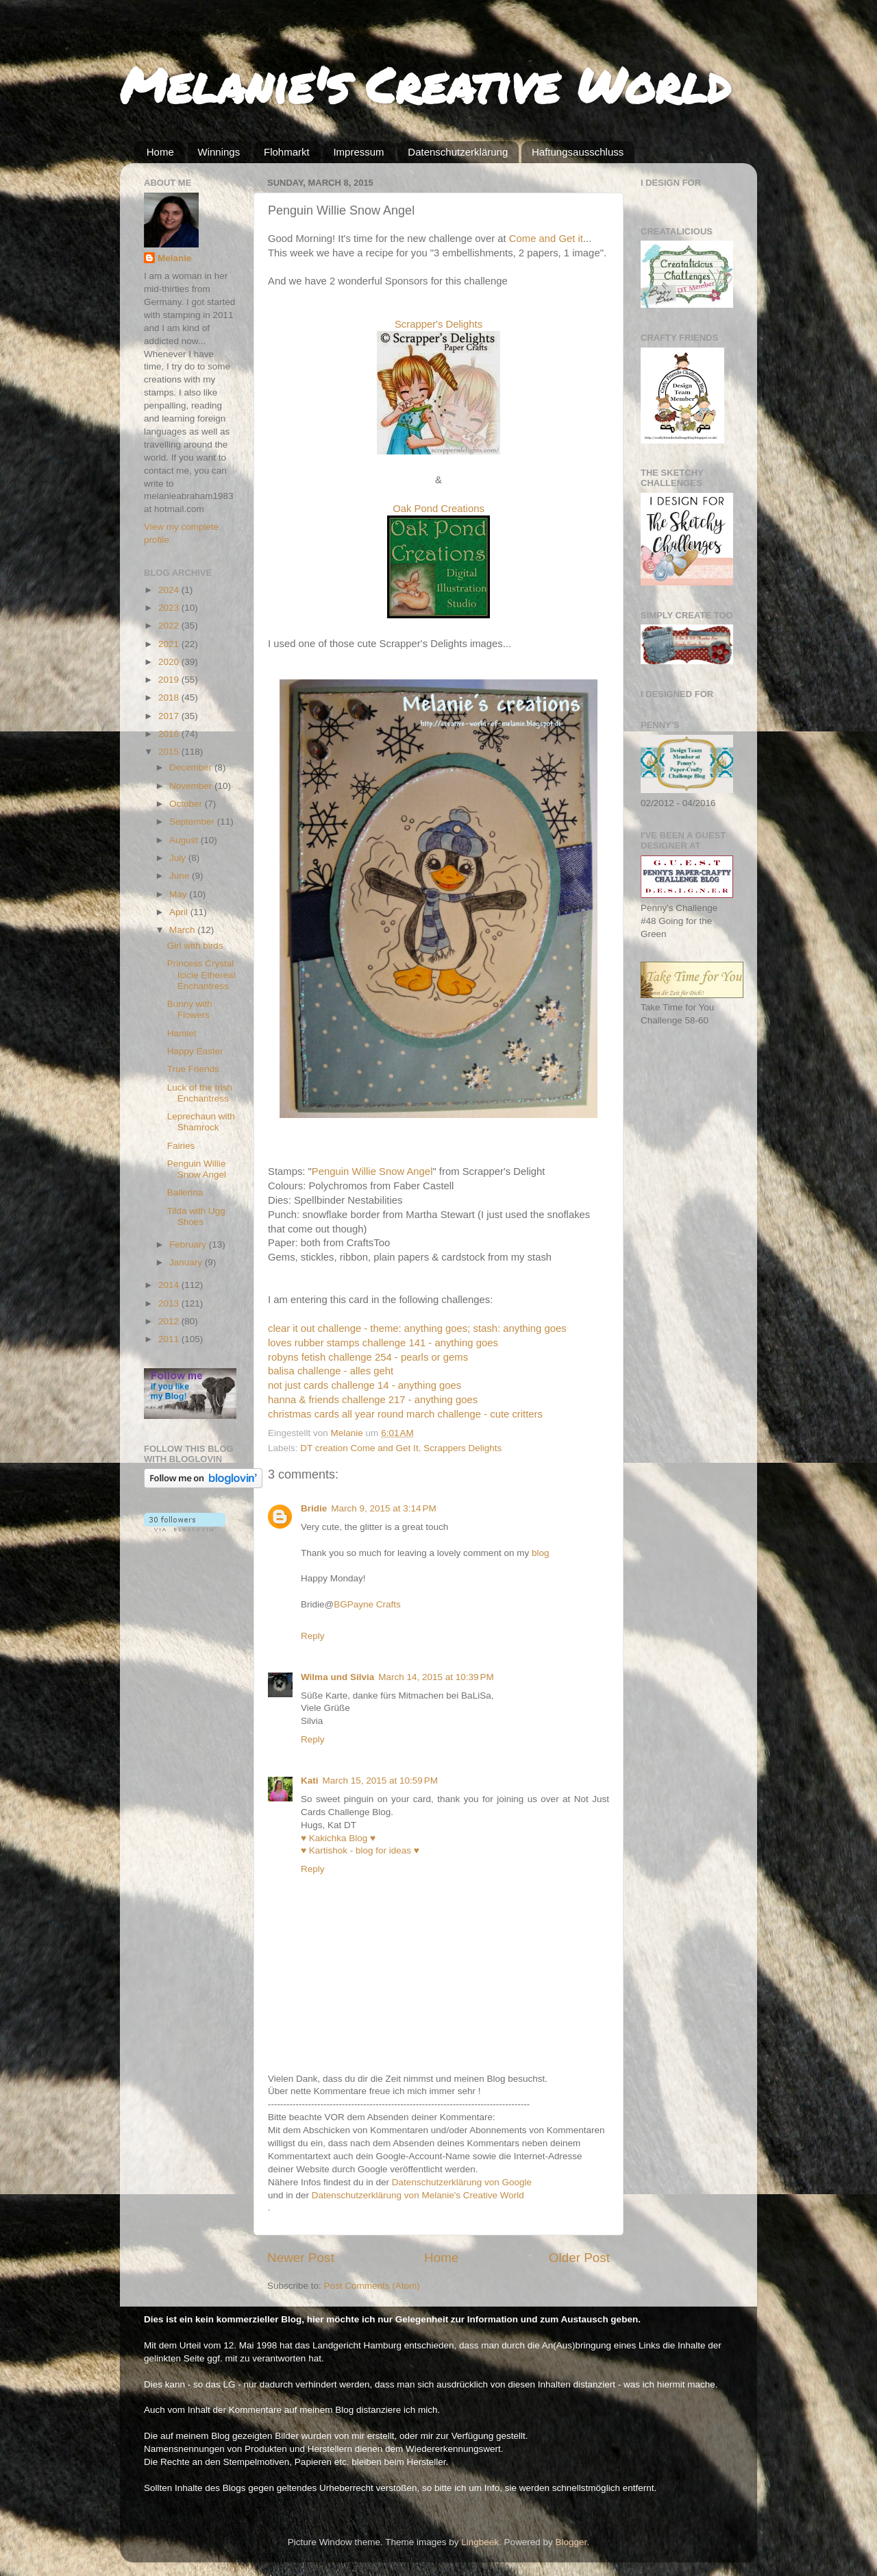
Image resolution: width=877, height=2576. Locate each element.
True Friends (193, 1069)
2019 (170, 680)
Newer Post (300, 2257)
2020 (170, 662)
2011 (170, 1339)
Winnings (219, 152)
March (183, 930)
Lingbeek (480, 2542)
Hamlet (182, 1033)
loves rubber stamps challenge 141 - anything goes (383, 1342)
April (179, 912)
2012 (170, 1321)
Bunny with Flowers (189, 1009)
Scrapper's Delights (438, 324)
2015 (170, 751)
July (178, 858)
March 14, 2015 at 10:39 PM (435, 1677)
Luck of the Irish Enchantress (199, 1093)
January (187, 1262)
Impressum (358, 152)
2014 (170, 1285)
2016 (170, 734)
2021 (170, 644)
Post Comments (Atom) (372, 2286)
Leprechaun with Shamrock (201, 1121)
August (185, 840)
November (191, 786)
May (179, 894)
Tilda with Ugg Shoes (196, 1216)
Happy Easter (195, 1051)
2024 (170, 590)
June (180, 876)
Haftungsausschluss (577, 152)
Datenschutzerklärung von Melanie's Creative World (418, 2195)
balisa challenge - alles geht (330, 1370)
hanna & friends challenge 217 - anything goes (373, 1399)
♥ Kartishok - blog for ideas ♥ (360, 1850)
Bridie (314, 1508)
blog (540, 1553)
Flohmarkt (287, 152)
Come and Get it (546, 238)
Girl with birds (195, 945)
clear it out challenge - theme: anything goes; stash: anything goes (417, 1328)
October (187, 804)
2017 (170, 716)
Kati (310, 1780)
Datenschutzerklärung (458, 152)
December (191, 767)
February (189, 1244)
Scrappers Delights (462, 1448)
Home (160, 152)
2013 (170, 1303)
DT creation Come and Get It (359, 1448)
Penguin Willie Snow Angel (372, 1171)
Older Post (579, 2257)
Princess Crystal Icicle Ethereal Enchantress (201, 974)
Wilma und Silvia (337, 1677)
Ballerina (185, 1192)
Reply (313, 1636)
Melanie (175, 258)
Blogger (571, 2542)
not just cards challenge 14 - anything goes (364, 1385)
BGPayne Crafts (367, 1604)
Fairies (181, 1146)
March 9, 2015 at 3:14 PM (383, 1508)
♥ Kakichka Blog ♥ (338, 1838)
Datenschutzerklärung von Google (462, 2182)
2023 (170, 608)
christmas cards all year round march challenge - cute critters (405, 1414)
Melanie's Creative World (425, 84)
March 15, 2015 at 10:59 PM (380, 1780)
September (193, 821)
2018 (170, 697)
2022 (170, 625)
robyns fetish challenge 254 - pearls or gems (368, 1357)
